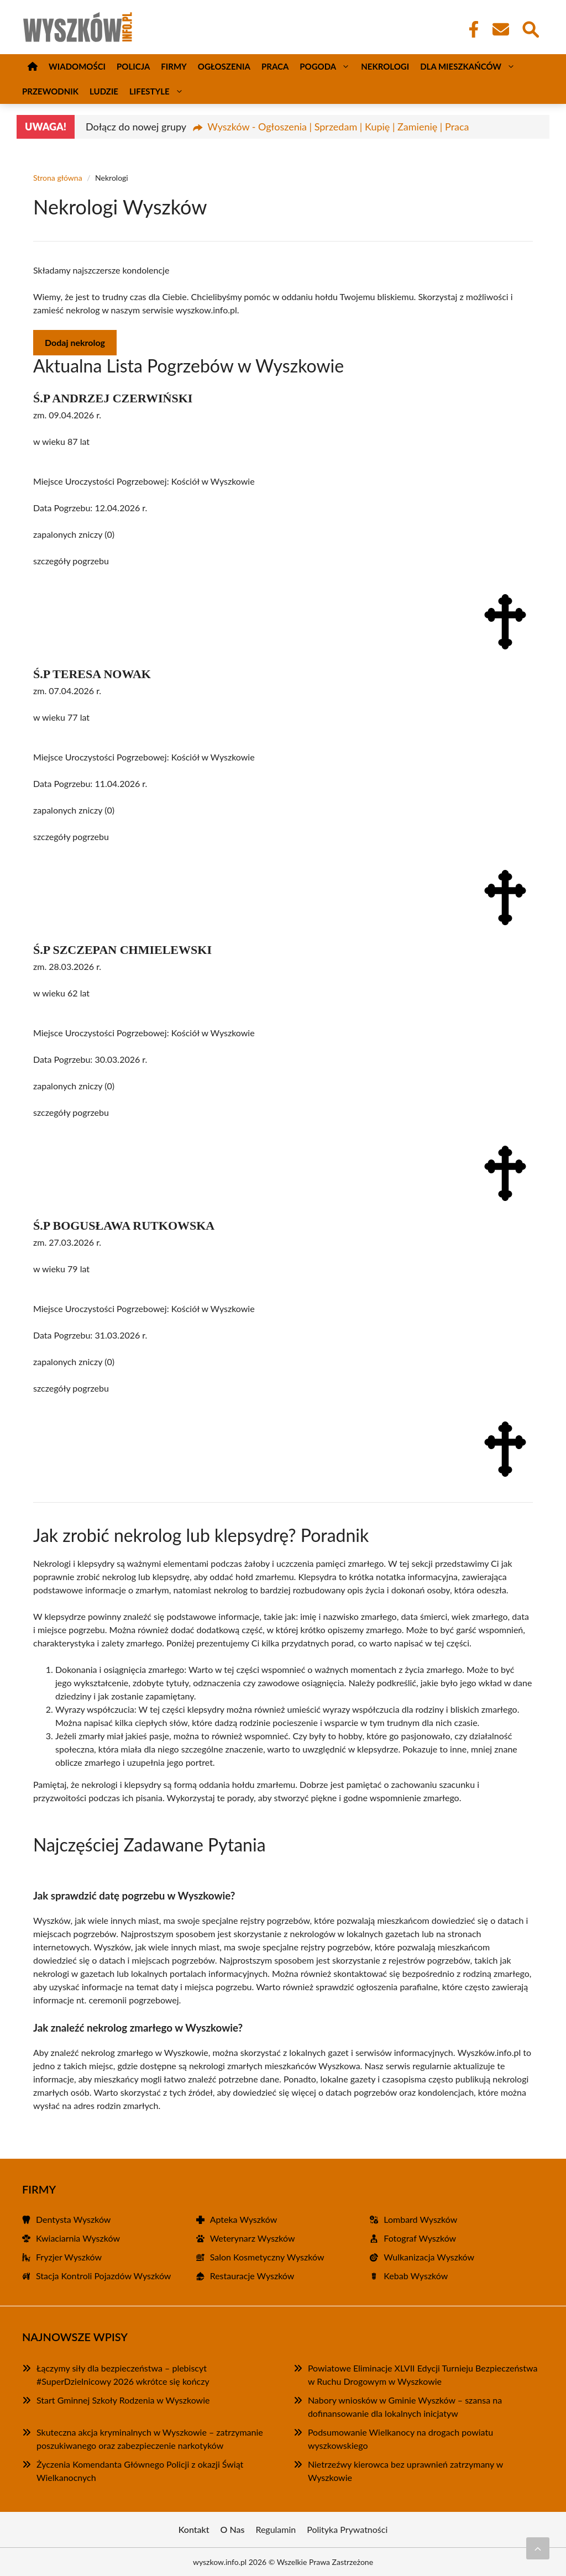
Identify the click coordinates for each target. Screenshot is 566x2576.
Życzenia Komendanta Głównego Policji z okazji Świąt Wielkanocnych (139, 2471)
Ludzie (104, 91)
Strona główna (57, 177)
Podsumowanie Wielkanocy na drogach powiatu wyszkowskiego (400, 2439)
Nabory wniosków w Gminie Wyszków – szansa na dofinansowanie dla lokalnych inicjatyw (405, 2406)
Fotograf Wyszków (420, 2238)
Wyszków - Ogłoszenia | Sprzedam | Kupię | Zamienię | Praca (338, 126)
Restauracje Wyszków (252, 2275)
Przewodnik (50, 91)
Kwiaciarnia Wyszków (78, 2238)
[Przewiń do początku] (537, 2548)
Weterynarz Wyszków (252, 2238)
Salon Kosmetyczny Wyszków (267, 2257)
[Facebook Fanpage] (470, 29)
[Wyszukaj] (530, 28)
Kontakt (194, 2529)
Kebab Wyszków (416, 2275)
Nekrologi (385, 66)
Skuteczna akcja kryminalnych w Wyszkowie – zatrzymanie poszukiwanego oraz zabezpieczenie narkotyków (149, 2439)
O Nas (233, 2529)
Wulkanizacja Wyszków (429, 2257)
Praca (275, 66)
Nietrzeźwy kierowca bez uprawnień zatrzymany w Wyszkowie (405, 2471)
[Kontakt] (500, 29)
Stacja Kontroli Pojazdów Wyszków (103, 2275)
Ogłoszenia (224, 66)
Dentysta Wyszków (73, 2219)
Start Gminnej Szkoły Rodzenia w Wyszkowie (122, 2400)
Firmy (173, 66)
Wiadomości (77, 66)
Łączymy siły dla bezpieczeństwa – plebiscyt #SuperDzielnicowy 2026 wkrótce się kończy (122, 2374)
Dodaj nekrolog (75, 342)
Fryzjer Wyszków (69, 2257)
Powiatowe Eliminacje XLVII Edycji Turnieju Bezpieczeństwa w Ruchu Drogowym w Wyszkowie (423, 2374)
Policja (133, 66)
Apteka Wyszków (243, 2219)
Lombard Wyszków (420, 2219)
